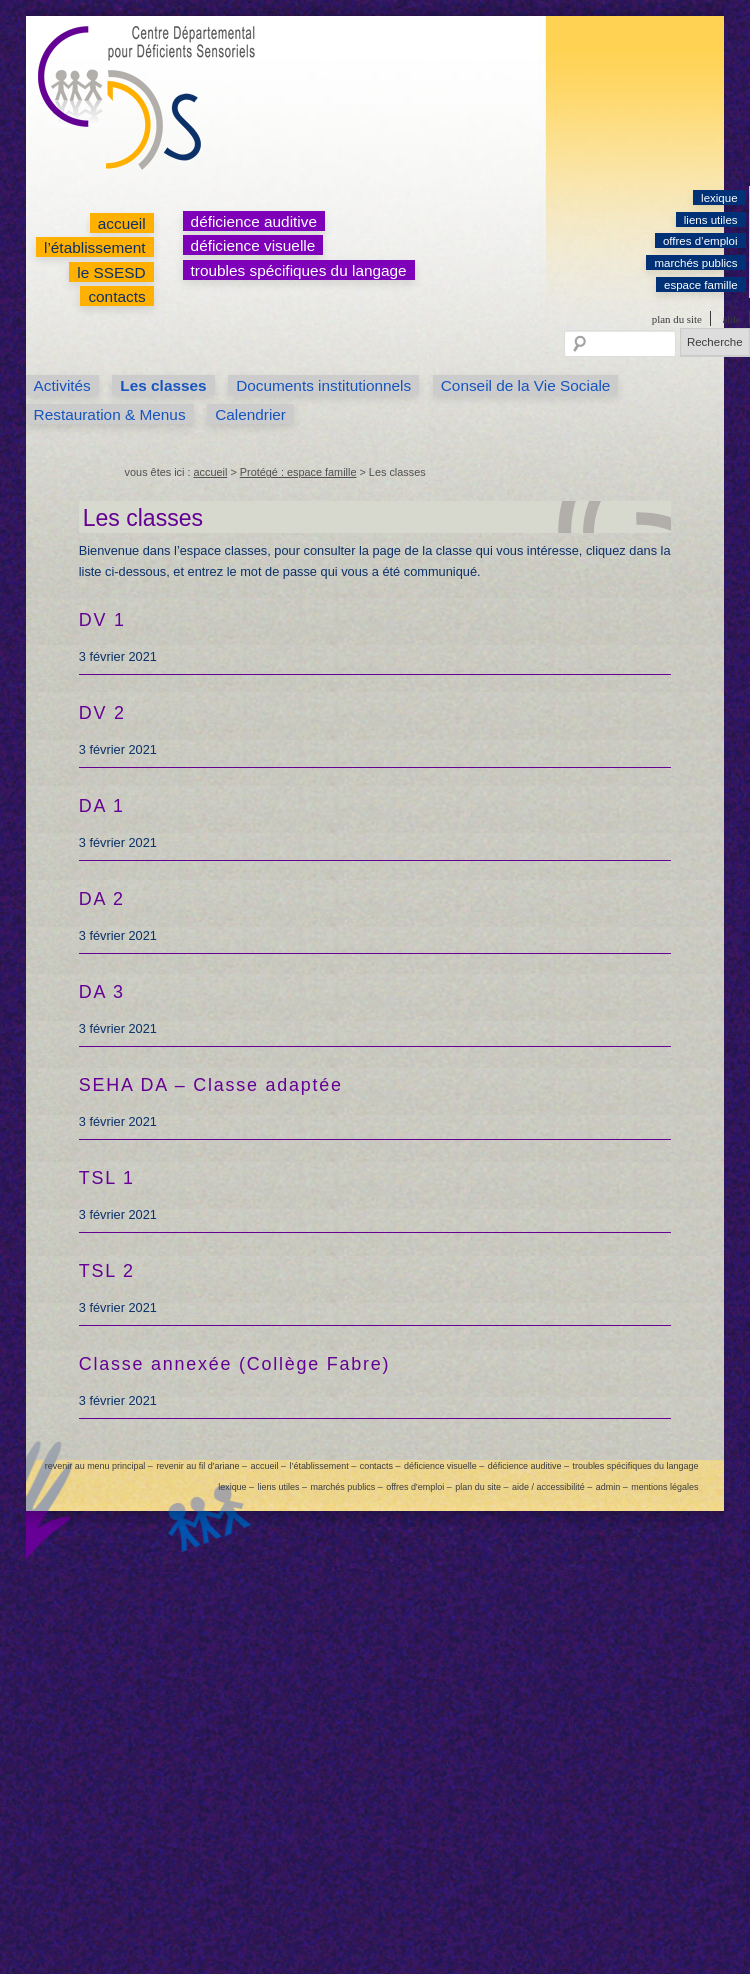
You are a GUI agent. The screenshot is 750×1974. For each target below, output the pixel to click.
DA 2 (102, 899)
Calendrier (250, 414)
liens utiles (711, 220)
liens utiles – (282, 1487)
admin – (612, 1487)
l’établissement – (322, 1466)
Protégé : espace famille (298, 472)
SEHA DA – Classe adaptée (211, 1085)
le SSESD (111, 272)
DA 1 (102, 806)
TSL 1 (107, 1178)
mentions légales (664, 1487)
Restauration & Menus (110, 414)
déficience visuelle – (444, 1466)
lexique (719, 198)
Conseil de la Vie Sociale (526, 385)
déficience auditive (254, 221)
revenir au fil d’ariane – (201, 1466)
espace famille (701, 285)
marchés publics (695, 263)
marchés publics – (346, 1487)
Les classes (163, 385)
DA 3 (102, 992)
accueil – (268, 1466)
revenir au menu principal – (99, 1466)
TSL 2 (107, 1271)
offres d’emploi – (419, 1487)
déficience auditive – (528, 1466)
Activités (62, 385)
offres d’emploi (700, 241)
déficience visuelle (253, 245)
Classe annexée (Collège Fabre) (235, 1364)
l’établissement (95, 247)
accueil (122, 223)
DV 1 (102, 620)
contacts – (380, 1466)
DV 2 (102, 713)
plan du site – (481, 1487)
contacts (116, 296)
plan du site (677, 319)
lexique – (236, 1487)
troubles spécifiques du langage (299, 270)
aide (731, 319)
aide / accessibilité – (552, 1487)
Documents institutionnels (323, 385)
